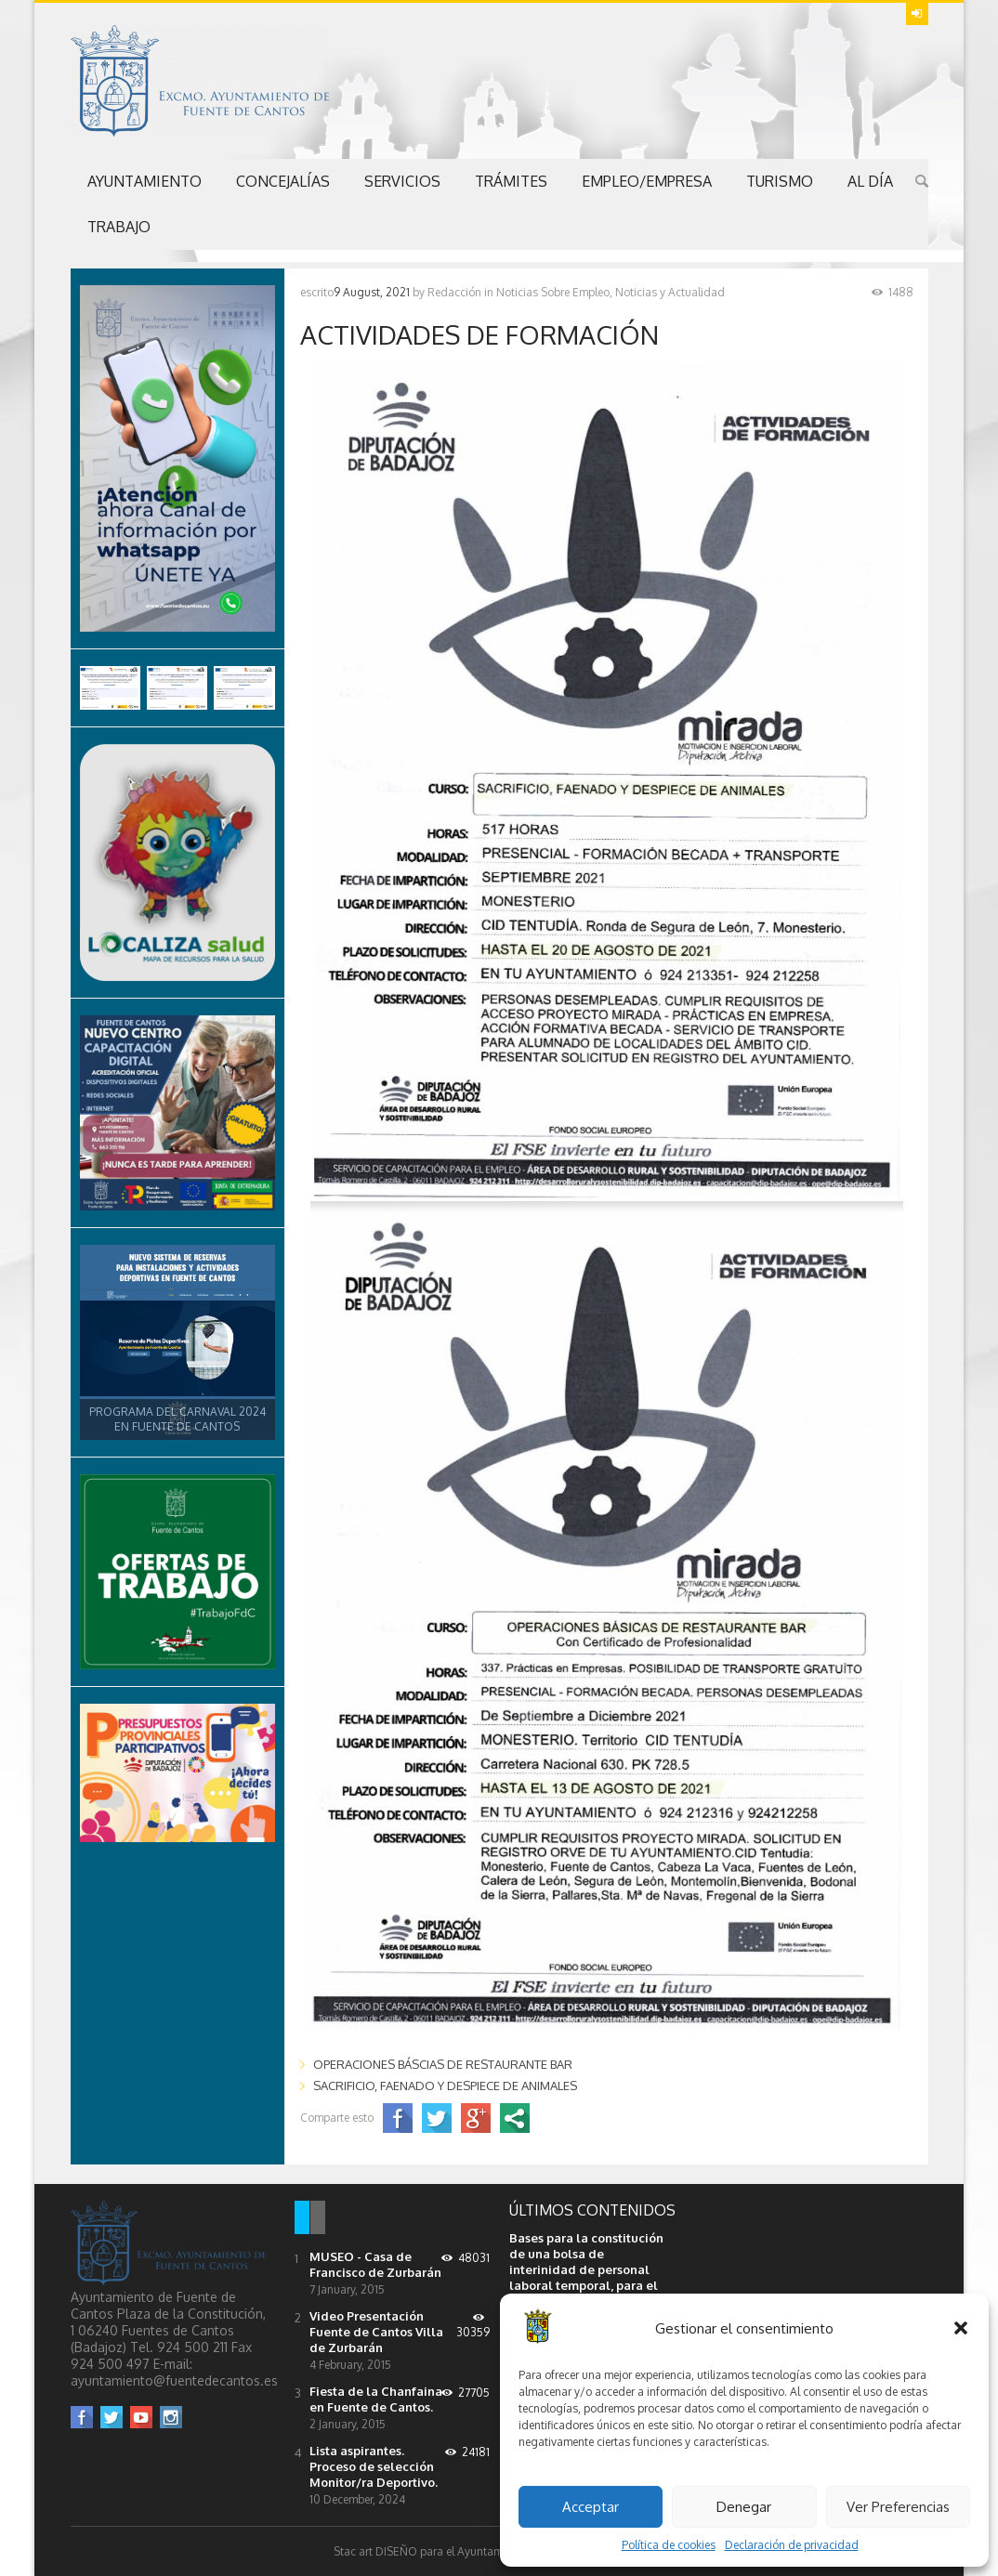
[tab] (302, 2219)
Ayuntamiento (144, 181)
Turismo (779, 181)
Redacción (454, 292)
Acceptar (590, 2507)
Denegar (743, 2507)
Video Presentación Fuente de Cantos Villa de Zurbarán (376, 2331)
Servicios (402, 181)
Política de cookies (669, 2545)
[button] (961, 2328)
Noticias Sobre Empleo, (554, 292)
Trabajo (119, 226)
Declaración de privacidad (792, 2545)
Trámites (511, 181)
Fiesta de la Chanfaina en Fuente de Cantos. (375, 2399)
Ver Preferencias (898, 2507)
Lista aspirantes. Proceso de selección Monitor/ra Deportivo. (373, 2466)
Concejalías (283, 181)
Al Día (870, 181)
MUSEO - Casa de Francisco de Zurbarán (375, 2264)
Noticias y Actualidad (670, 292)
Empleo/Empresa (647, 181)
